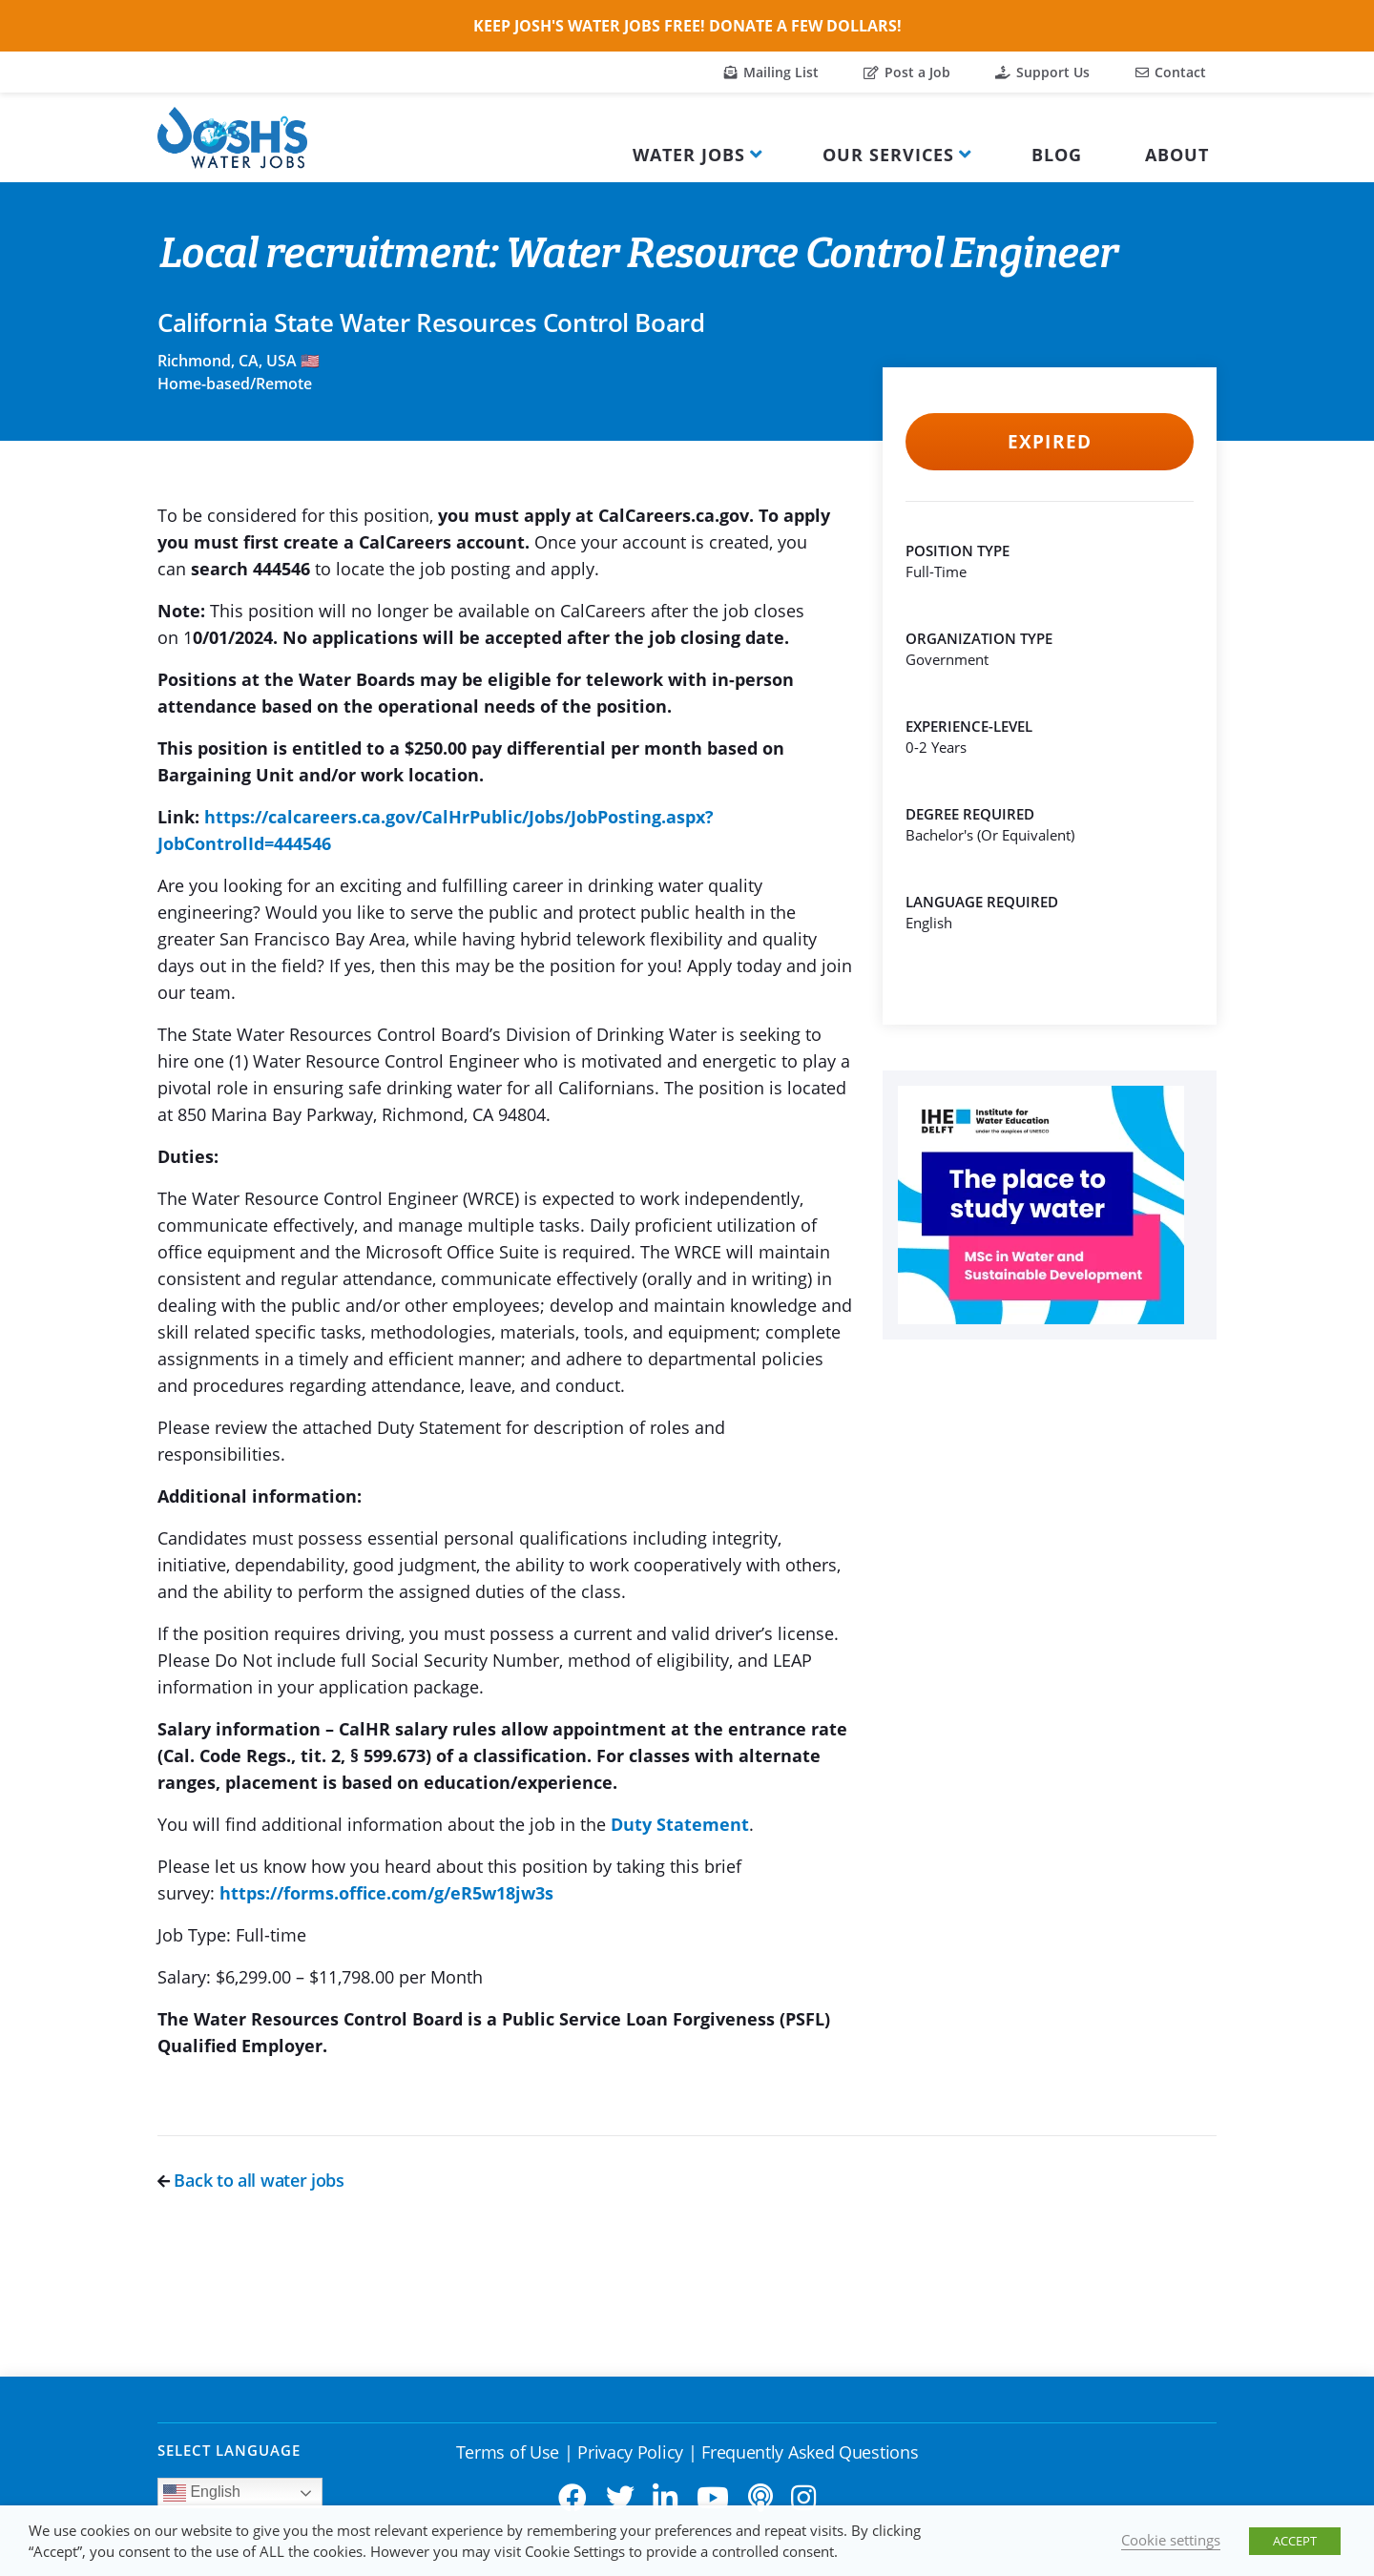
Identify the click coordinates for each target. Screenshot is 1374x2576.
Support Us (1042, 72)
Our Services (888, 154)
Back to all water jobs (250, 2180)
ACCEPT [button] (1295, 2540)
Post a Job (907, 72)
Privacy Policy (630, 2452)
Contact (1170, 72)
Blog (1056, 154)
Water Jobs (689, 154)
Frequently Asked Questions (809, 2452)
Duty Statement (680, 1824)
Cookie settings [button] (1170, 2539)
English (201, 2493)
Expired (1049, 441)
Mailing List (771, 72)
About (1177, 154)
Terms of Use (507, 2452)
